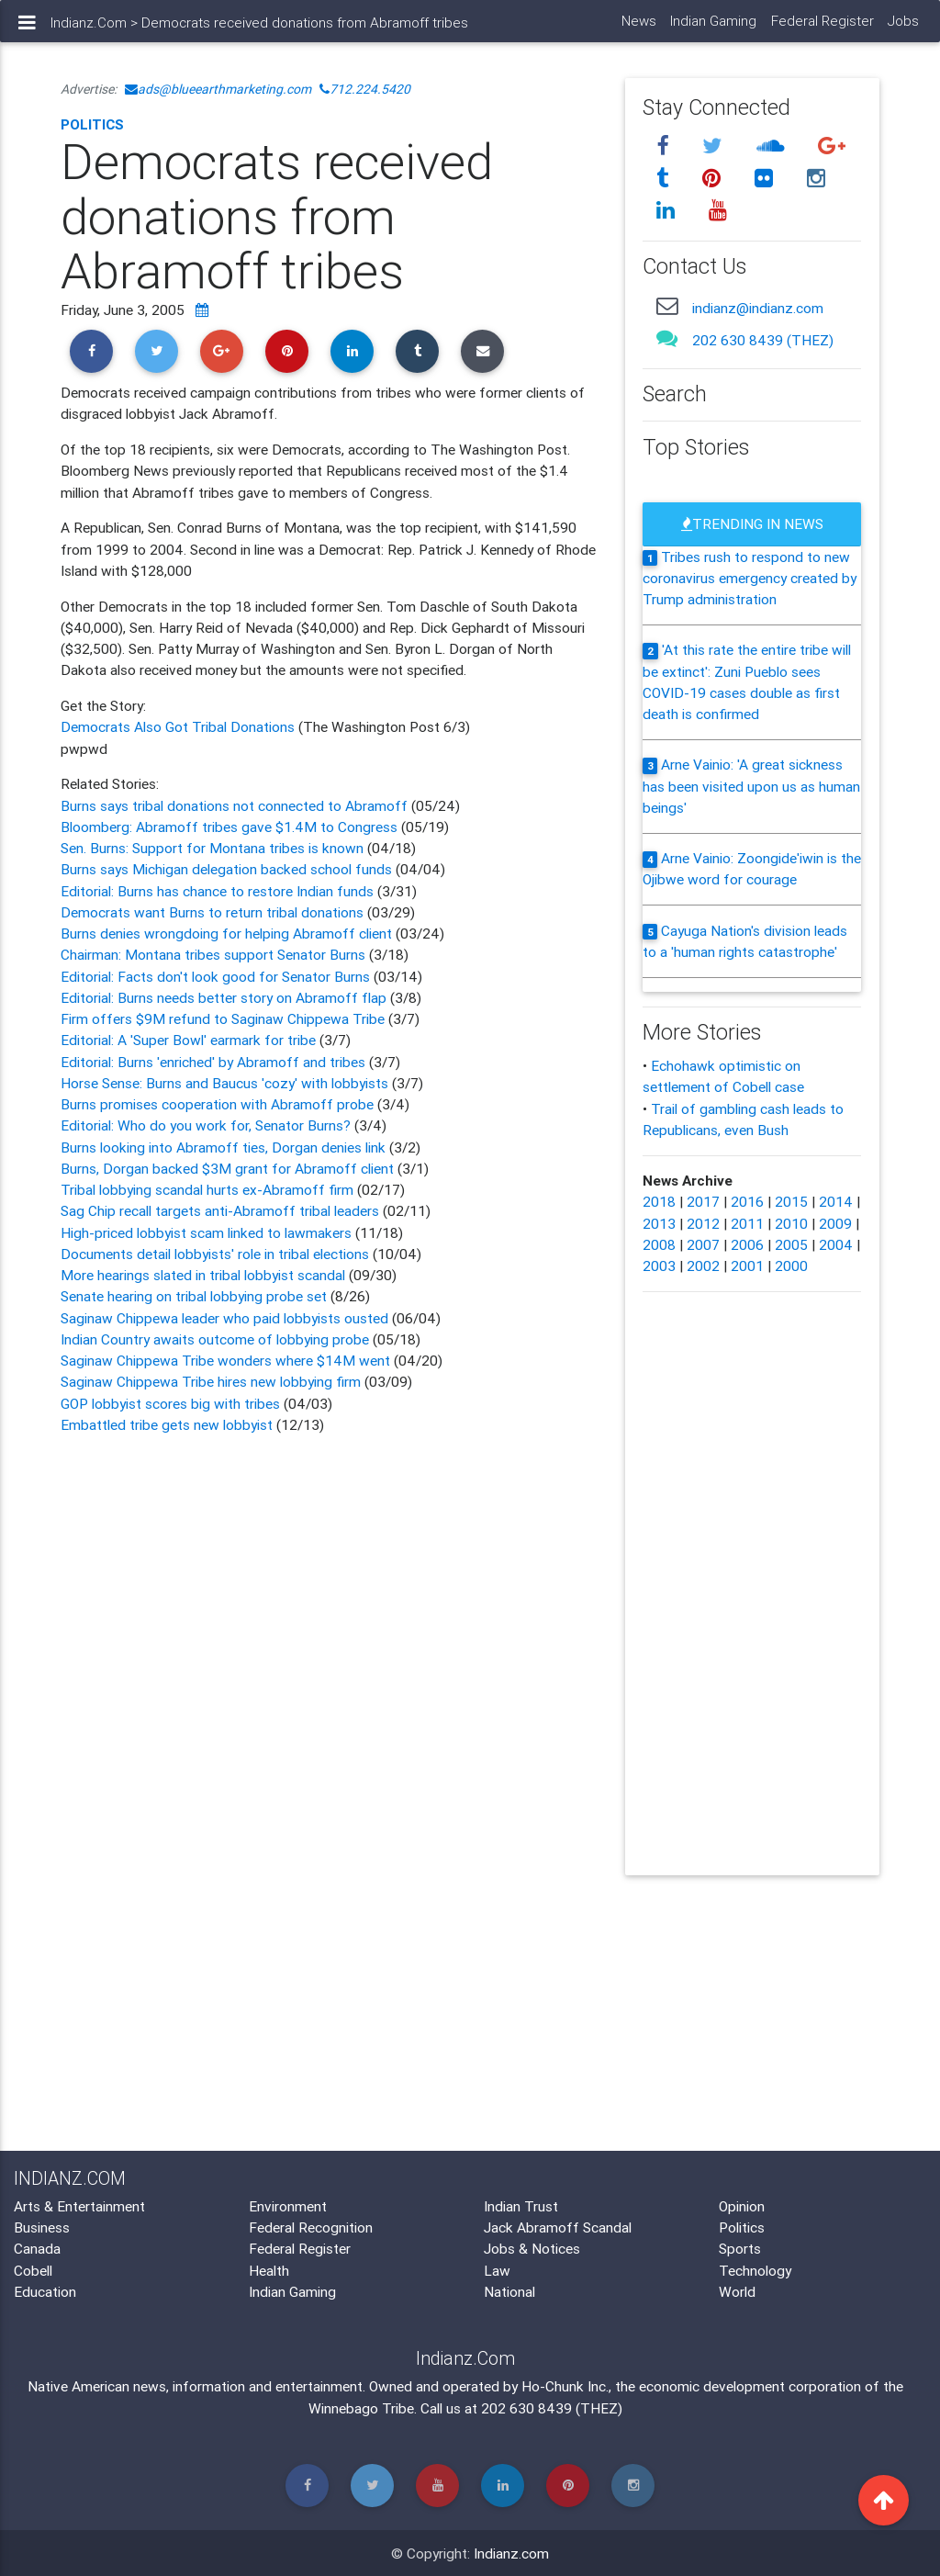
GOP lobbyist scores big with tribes (170, 1403)
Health (269, 2270)
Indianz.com (511, 2553)
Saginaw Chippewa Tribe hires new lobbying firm (211, 1381)
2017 (703, 1201)
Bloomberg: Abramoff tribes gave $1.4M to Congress (231, 826)
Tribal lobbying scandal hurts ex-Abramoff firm (207, 1189)
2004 (836, 1244)
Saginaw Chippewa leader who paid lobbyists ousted (226, 1318)
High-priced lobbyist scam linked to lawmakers (206, 1232)
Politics (92, 124)
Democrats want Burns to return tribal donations (212, 912)
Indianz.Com (88, 30)
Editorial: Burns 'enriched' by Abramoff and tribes (215, 1061)
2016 (747, 1201)
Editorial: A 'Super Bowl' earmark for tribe (190, 1039)
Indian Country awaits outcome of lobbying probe (215, 1339)
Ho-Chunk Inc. (565, 2386)
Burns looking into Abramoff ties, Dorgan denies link (225, 1147)
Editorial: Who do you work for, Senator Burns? (207, 1125)
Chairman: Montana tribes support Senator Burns (215, 954)
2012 (703, 1223)
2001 (747, 1265)
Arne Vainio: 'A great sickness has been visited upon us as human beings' (751, 785)
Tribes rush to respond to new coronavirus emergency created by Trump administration (749, 578)
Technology (755, 2270)
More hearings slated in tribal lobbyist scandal (203, 1275)
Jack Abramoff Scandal (558, 2227)
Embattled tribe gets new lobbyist (167, 1424)
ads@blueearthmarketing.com (218, 89)
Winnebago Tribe (361, 2408)
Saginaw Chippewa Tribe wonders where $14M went (225, 1360)
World (737, 2291)
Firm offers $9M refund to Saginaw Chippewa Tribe (224, 1018)
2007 (703, 1244)
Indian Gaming (713, 28)
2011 (747, 1223)
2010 (791, 1223)
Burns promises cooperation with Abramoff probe (219, 1104)
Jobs (903, 28)
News (638, 28)
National (509, 2291)
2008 (659, 1244)
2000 (791, 1265)
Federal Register (821, 28)
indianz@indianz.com (757, 307)
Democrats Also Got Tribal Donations (179, 726)
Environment (288, 2206)
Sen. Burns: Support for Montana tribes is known (212, 847)
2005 (791, 1244)
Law (497, 2270)
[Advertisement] (329, 1596)
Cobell (33, 2270)
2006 (747, 1244)
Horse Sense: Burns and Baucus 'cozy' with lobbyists (226, 1083)
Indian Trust (521, 2206)
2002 (703, 1265)
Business (42, 2227)
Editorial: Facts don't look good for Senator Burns (215, 976)
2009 (835, 1223)
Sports (740, 2248)
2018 (659, 1201)
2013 (659, 1223)
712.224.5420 (364, 89)
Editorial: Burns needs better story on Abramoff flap (225, 997)
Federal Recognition (311, 2227)
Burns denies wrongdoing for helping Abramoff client (226, 933)
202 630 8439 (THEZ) (763, 340)
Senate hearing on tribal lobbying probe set (195, 1296)
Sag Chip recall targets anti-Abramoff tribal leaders (220, 1210)
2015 (791, 1201)
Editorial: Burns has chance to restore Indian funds (219, 891)
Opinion (742, 2206)
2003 (659, 1265)
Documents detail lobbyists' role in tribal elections (215, 1253)
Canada (37, 2248)
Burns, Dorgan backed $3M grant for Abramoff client (229, 1168)
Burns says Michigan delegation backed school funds (226, 869)
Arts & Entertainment (79, 2206)
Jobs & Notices (532, 2248)
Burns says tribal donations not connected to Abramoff (234, 805)
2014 (836, 1201)
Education (45, 2291)
